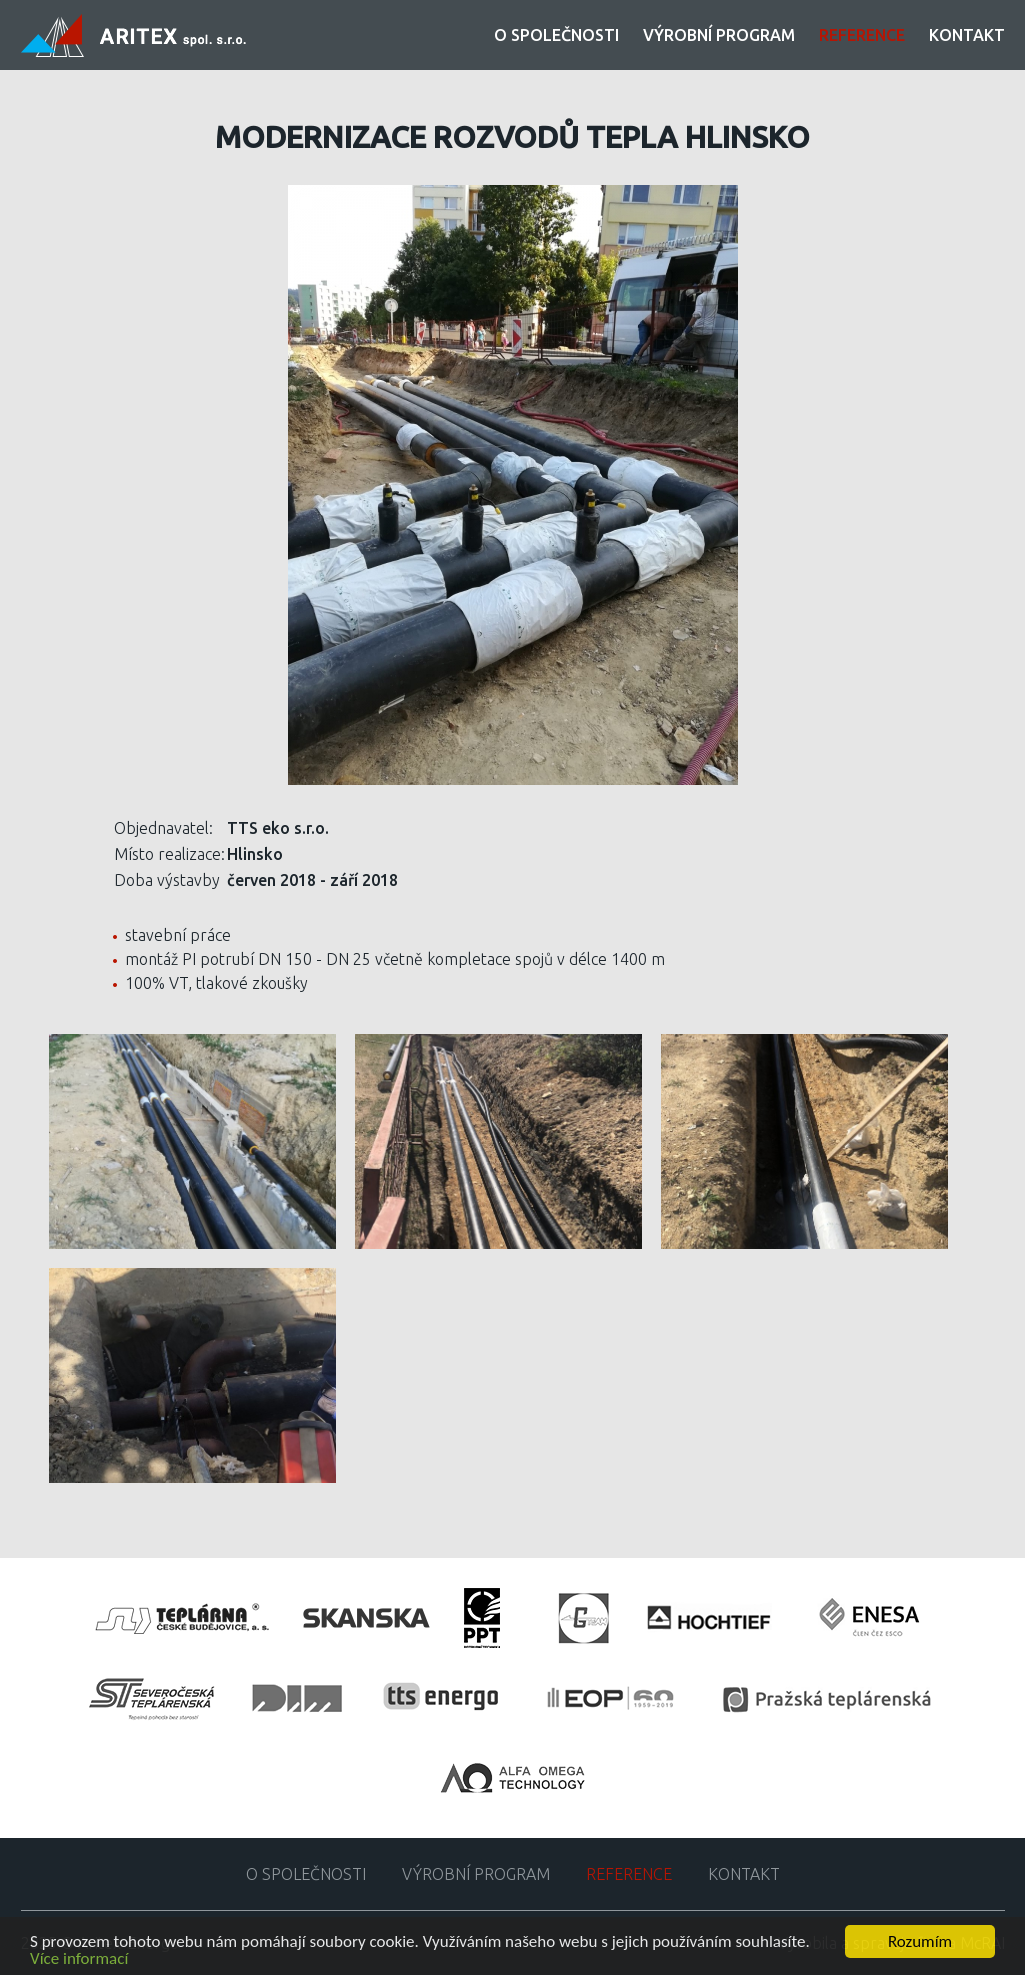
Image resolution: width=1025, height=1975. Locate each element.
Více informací (79, 1959)
